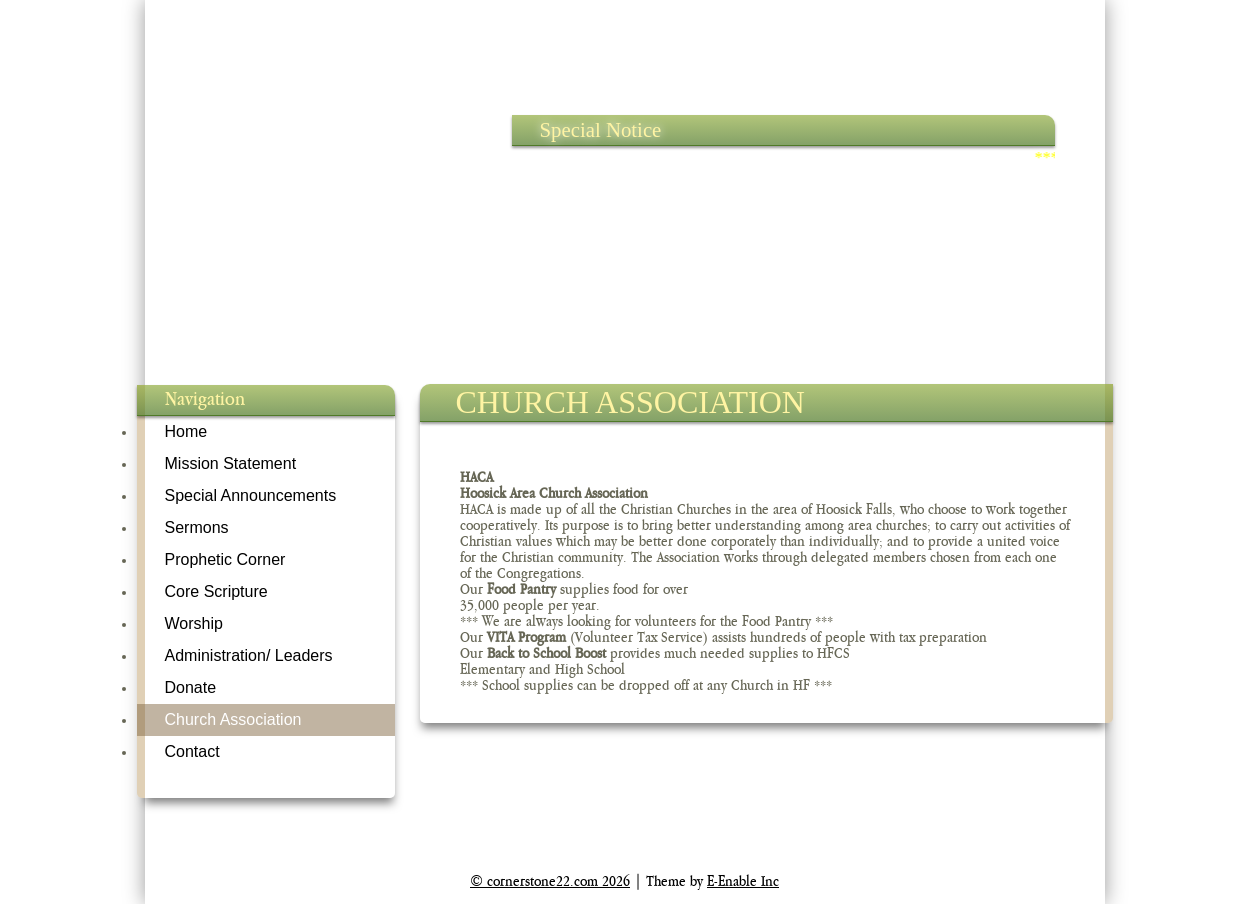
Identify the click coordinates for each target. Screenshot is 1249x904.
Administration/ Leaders (249, 655)
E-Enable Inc (743, 881)
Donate (191, 687)
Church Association (233, 719)
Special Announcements (251, 495)
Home (186, 431)
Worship (194, 623)
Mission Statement (231, 463)
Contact (192, 751)
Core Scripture (216, 591)
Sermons (197, 527)
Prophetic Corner (225, 559)
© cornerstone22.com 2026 (550, 881)
